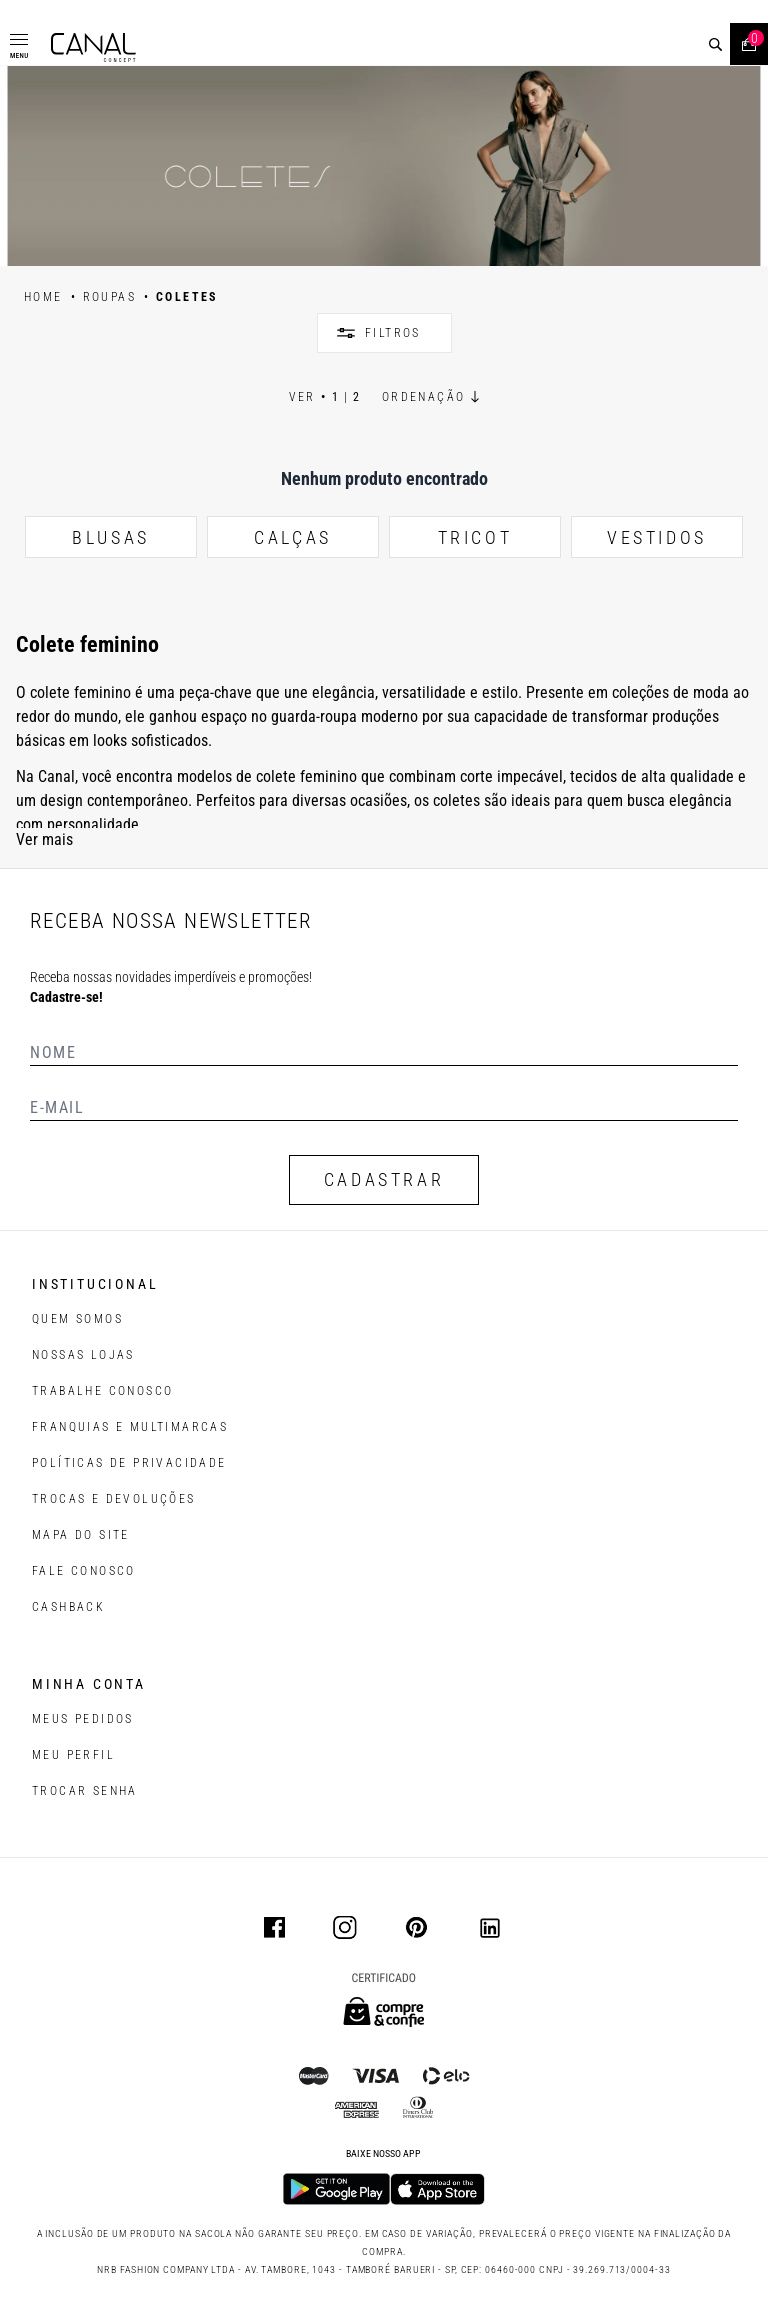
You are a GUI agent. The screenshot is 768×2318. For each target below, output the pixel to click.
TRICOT (475, 537)
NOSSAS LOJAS (83, 1355)
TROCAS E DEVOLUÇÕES (114, 1499)
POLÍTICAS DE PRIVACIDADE (129, 1463)
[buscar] (715, 44)
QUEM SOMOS (77, 1319)
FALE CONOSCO (84, 1571)
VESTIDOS (657, 537)
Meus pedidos (83, 1719)
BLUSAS (111, 537)
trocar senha (85, 1791)
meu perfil (73, 1755)
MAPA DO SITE (81, 1535)
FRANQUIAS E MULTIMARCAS (130, 1427)
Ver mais (44, 839)
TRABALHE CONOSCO (102, 1391)
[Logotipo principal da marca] (93, 47)
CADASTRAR (384, 1179)
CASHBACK (68, 1607)
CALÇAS (293, 537)
